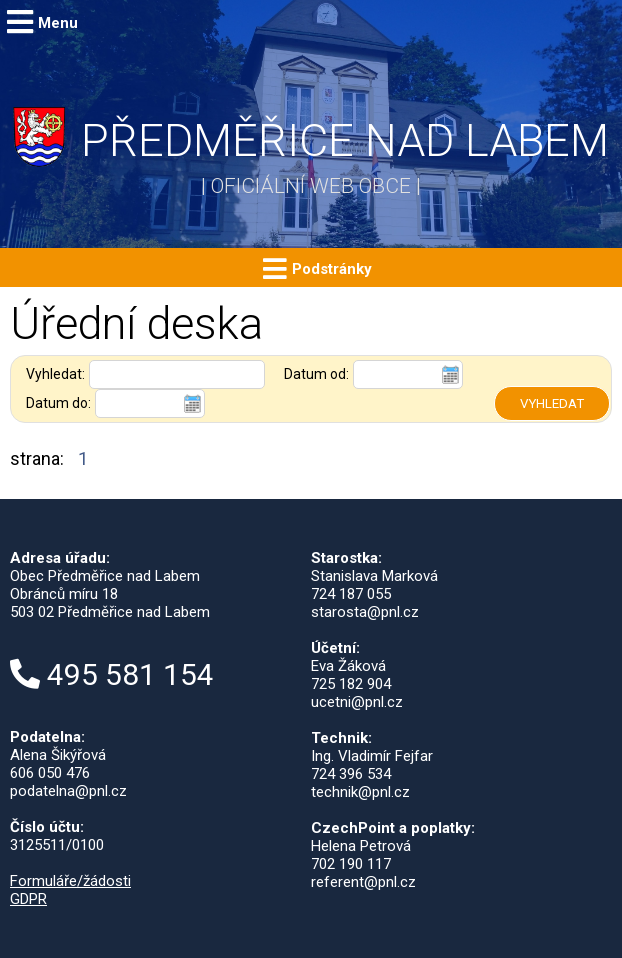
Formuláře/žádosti (70, 881)
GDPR (28, 899)
